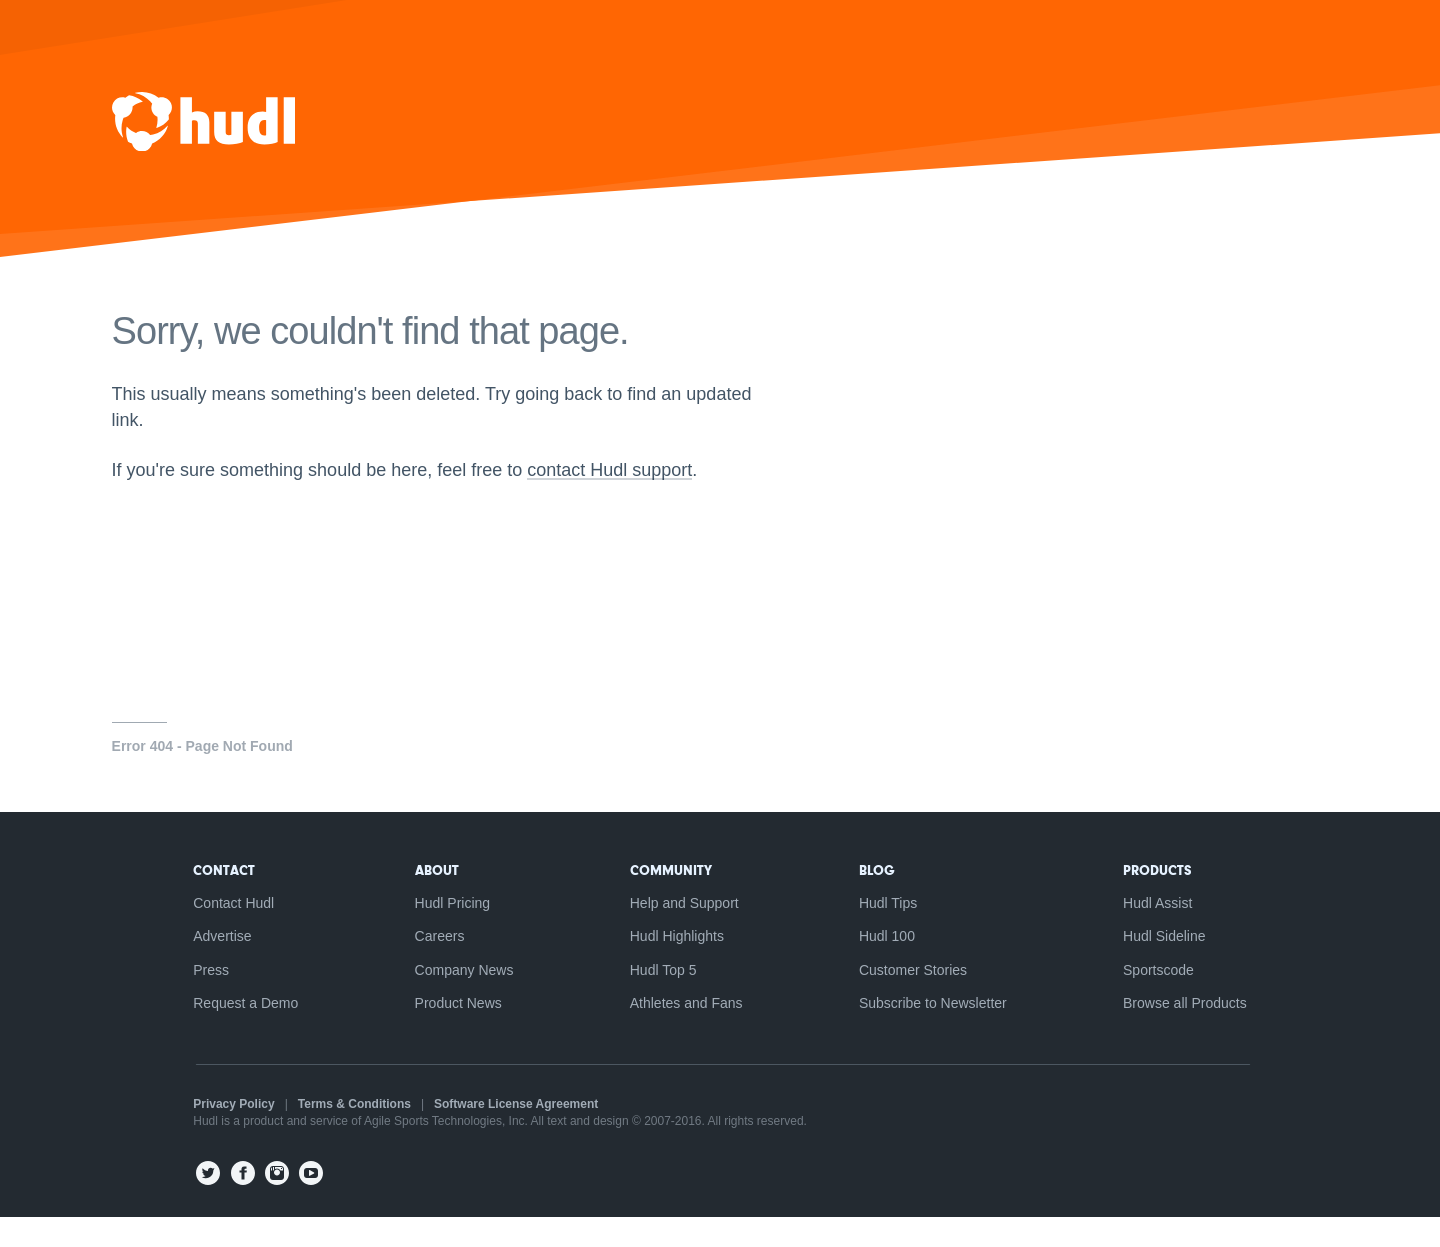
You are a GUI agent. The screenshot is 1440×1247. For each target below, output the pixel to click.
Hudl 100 (892, 965)
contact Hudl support (626, 500)
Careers (435, 965)
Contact (215, 898)
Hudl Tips (893, 931)
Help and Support (684, 931)
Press (202, 999)
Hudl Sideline (1173, 965)
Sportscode (1167, 999)
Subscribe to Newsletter (938, 1033)
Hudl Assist (1166, 931)
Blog (882, 898)
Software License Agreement (507, 1135)
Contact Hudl (224, 931)
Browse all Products (1194, 1033)
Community (671, 898)
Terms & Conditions (345, 1135)
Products (1166, 898)
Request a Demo (236, 1033)
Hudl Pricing (447, 931)
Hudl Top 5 (663, 999)
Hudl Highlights (677, 965)
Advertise (213, 965)
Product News (453, 1033)
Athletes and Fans (686, 1033)
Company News (459, 999)
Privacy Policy (224, 1135)
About (432, 898)
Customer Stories (918, 999)
